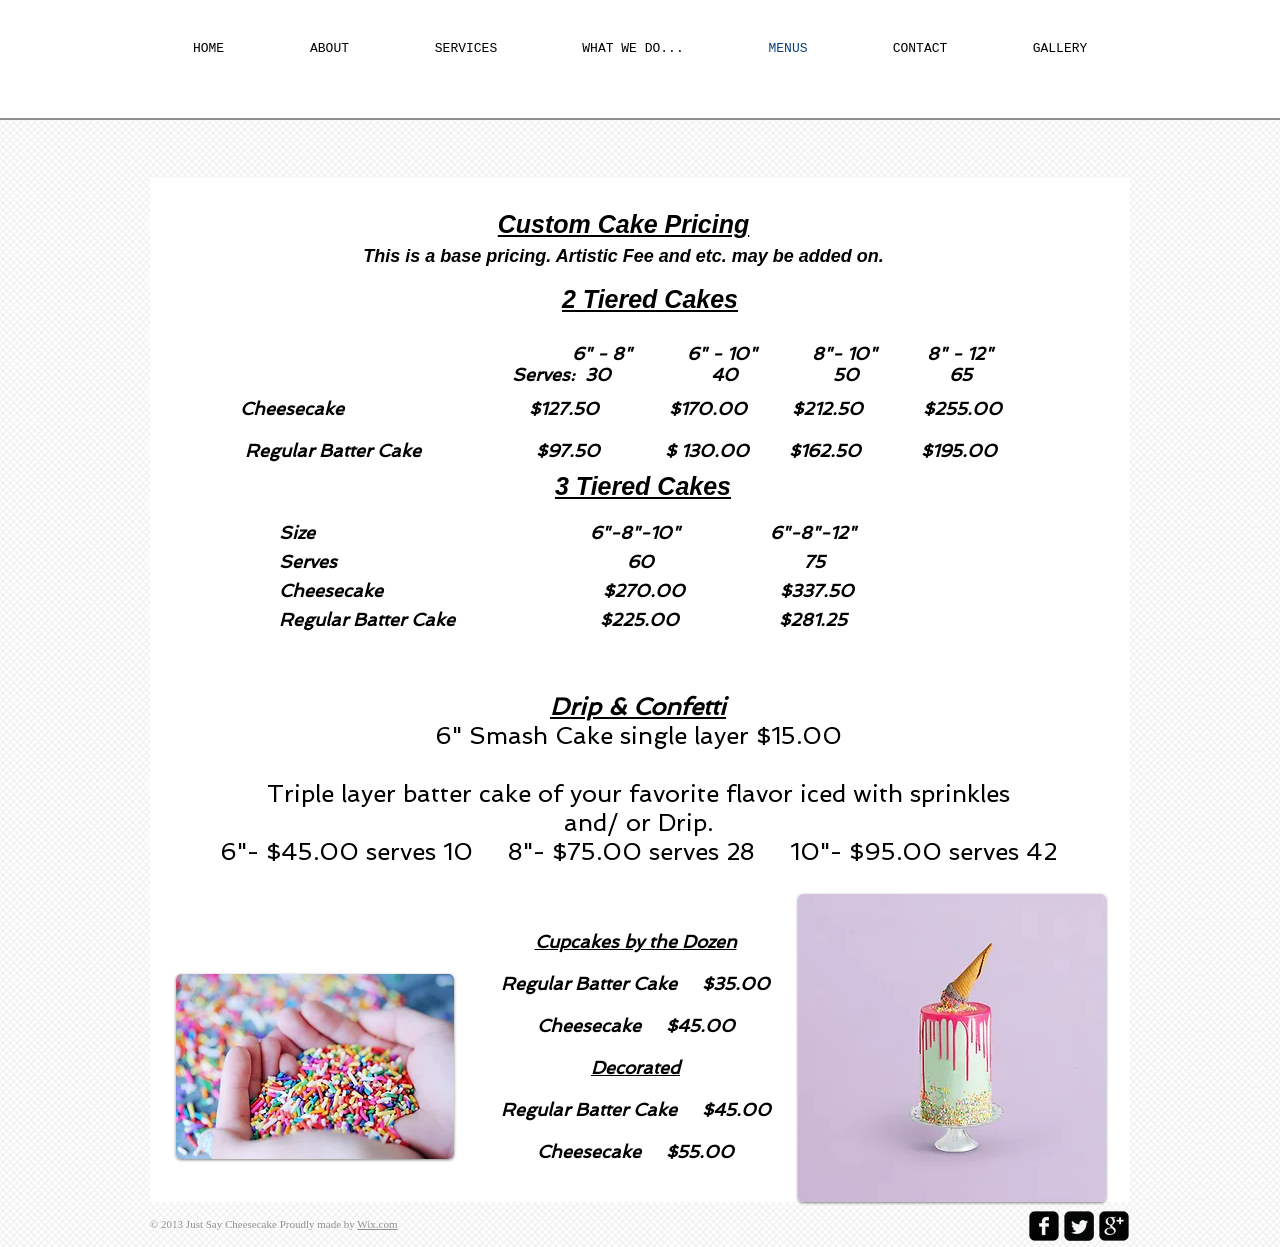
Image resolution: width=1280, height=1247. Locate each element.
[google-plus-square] (1114, 1226)
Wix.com (377, 1224)
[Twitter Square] (1079, 1226)
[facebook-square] (1044, 1226)
